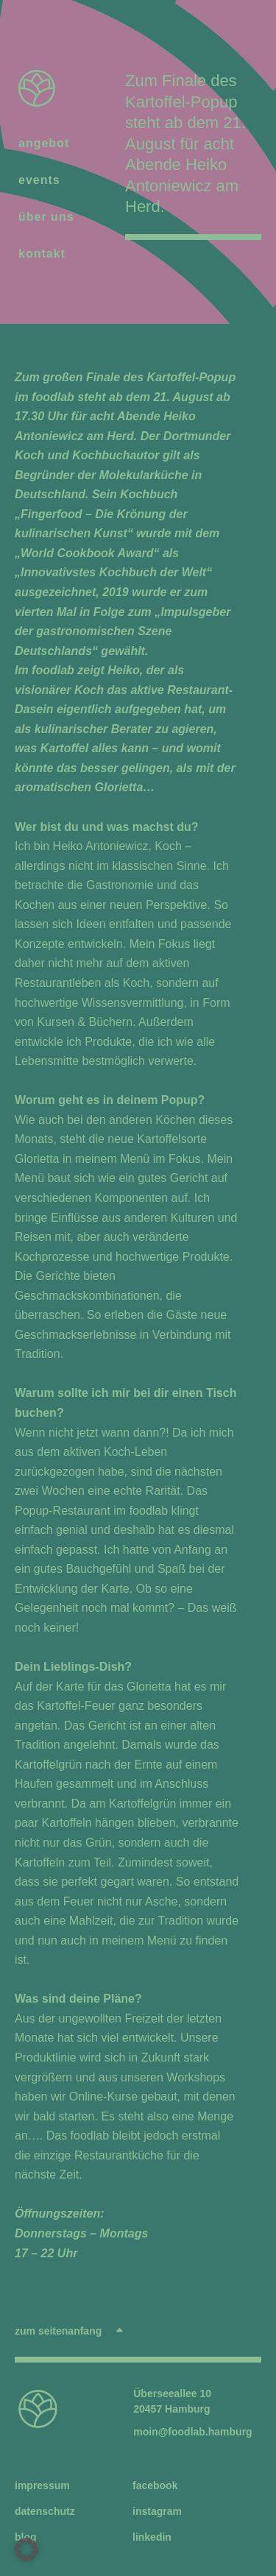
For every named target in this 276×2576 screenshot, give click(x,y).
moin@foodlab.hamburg (192, 2432)
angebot (47, 143)
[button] (26, 2549)
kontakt (42, 253)
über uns (46, 216)
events (43, 180)
